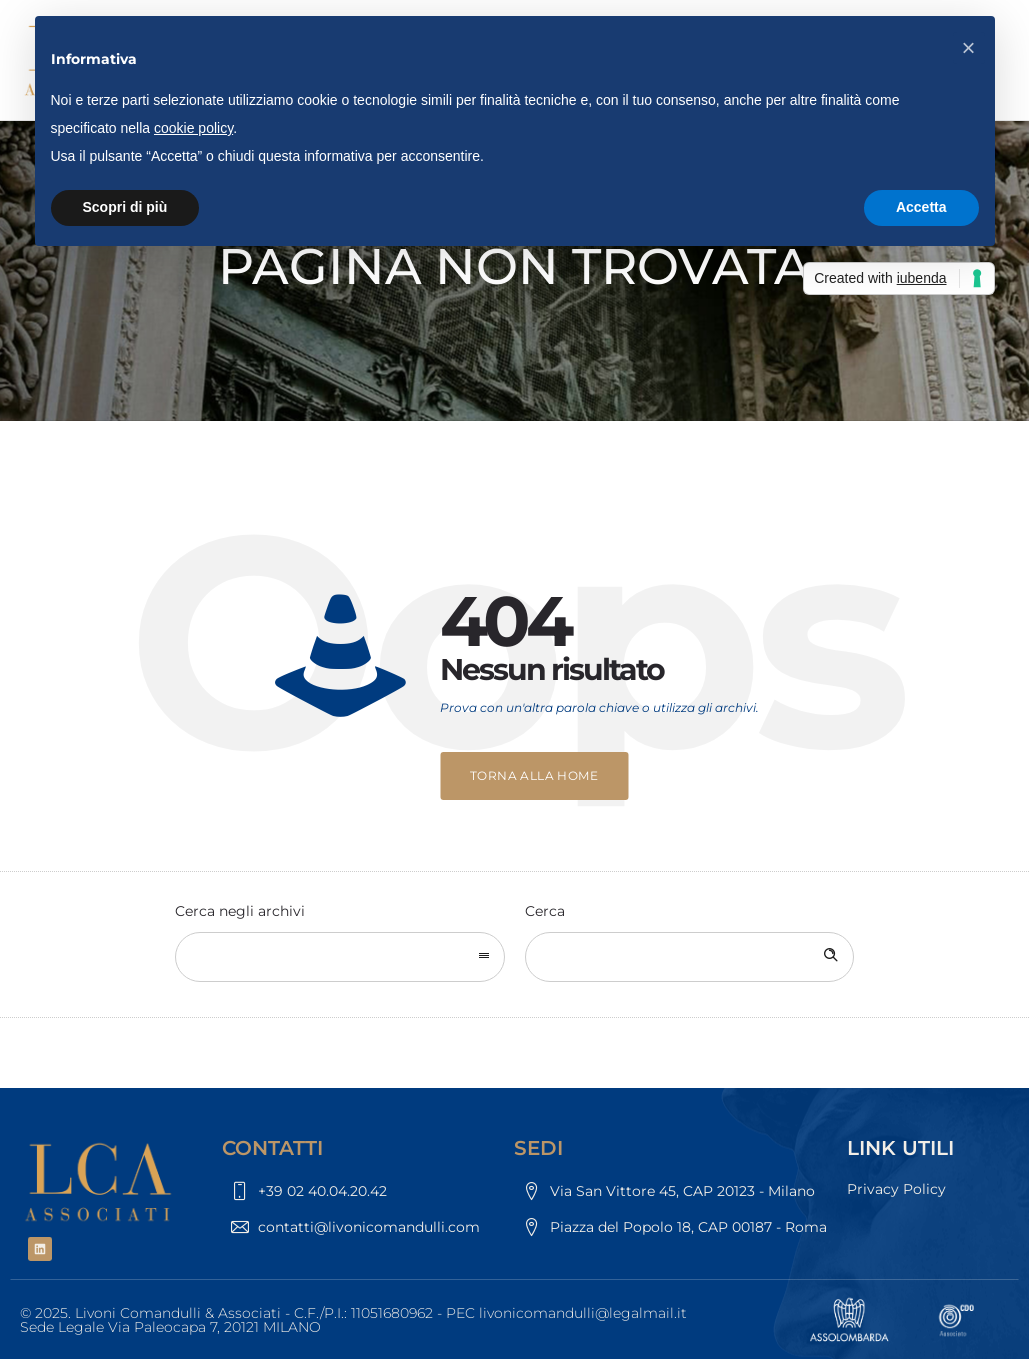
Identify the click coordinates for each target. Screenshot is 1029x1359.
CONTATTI (272, 1148)
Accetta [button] (921, 207)
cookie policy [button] (193, 128)
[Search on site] (690, 957)
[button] (969, 48)
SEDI (538, 1148)
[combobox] (340, 957)
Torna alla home (534, 775)
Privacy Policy (896, 1189)
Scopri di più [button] (125, 207)
